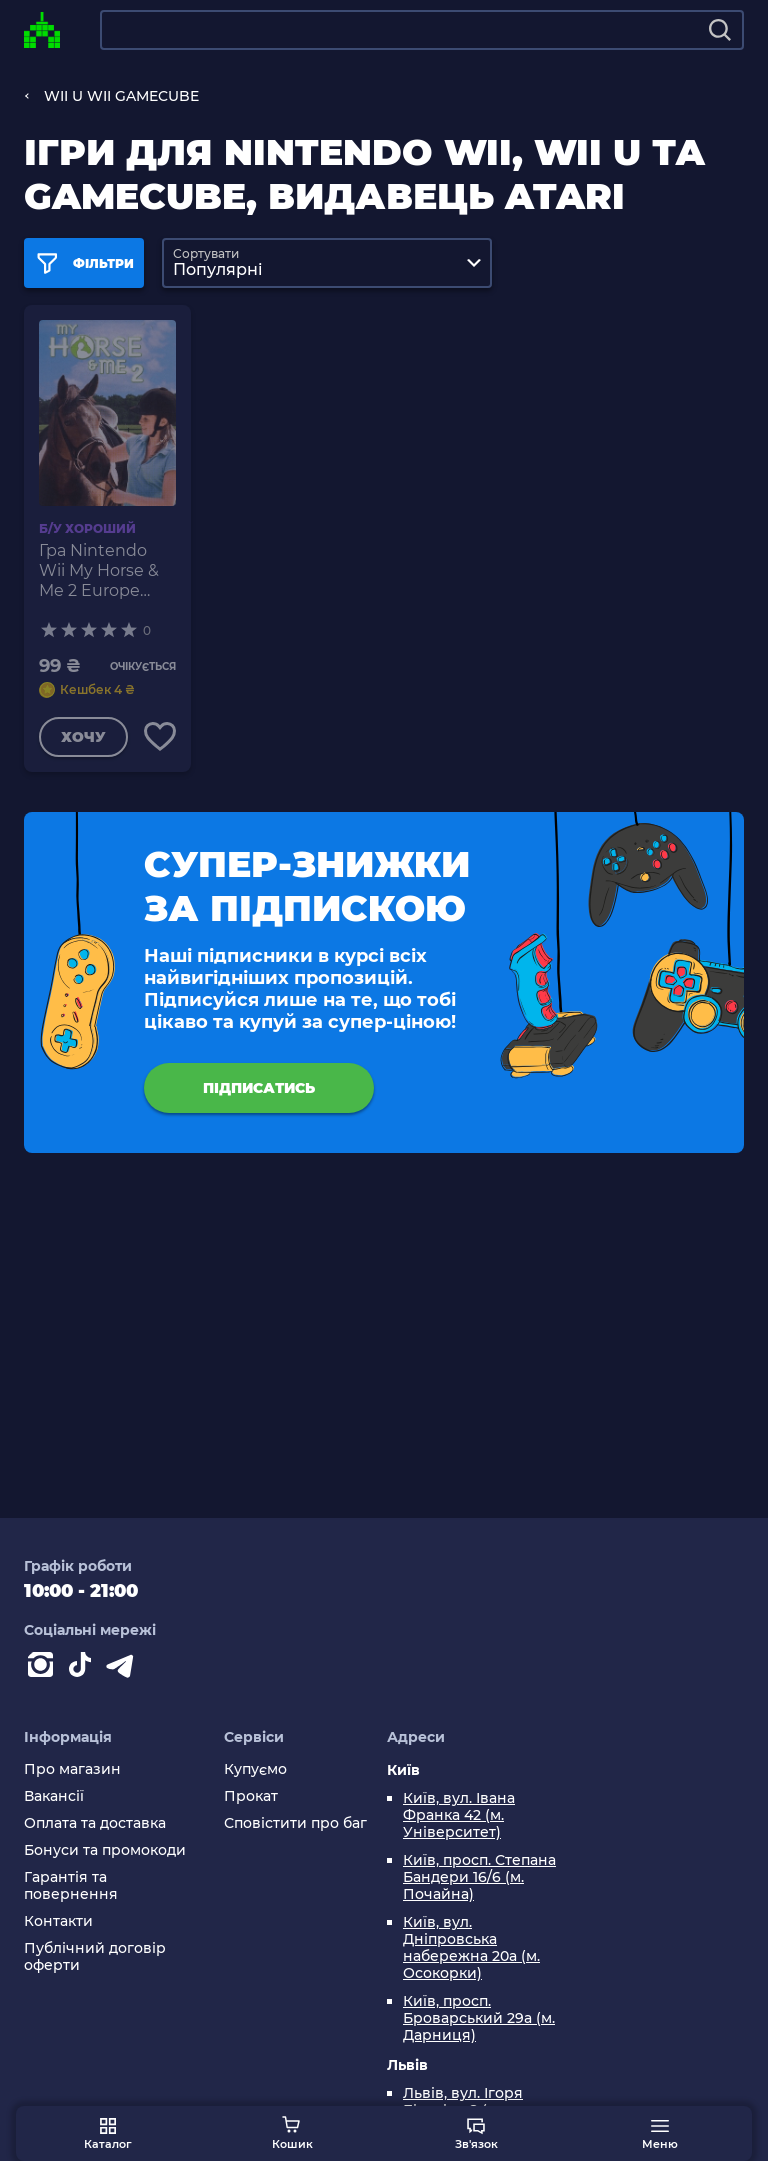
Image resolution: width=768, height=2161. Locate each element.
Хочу (83, 737)
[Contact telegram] (124, 1669)
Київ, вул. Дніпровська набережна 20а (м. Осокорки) (471, 1948)
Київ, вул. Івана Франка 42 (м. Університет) (459, 1815)
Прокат (251, 1796)
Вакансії (54, 1796)
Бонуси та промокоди (105, 1850)
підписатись (259, 1088)
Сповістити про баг (295, 1823)
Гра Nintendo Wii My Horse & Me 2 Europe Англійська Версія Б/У (99, 571)
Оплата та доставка (95, 1823)
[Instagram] (44, 1669)
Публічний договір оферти (95, 1957)
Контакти (58, 1921)
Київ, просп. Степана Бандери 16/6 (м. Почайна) (479, 1877)
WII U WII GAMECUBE (121, 96)
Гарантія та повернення (71, 1886)
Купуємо (255, 1769)
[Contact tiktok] (84, 1669)
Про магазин (72, 1769)
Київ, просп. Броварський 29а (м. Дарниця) (479, 2018)
